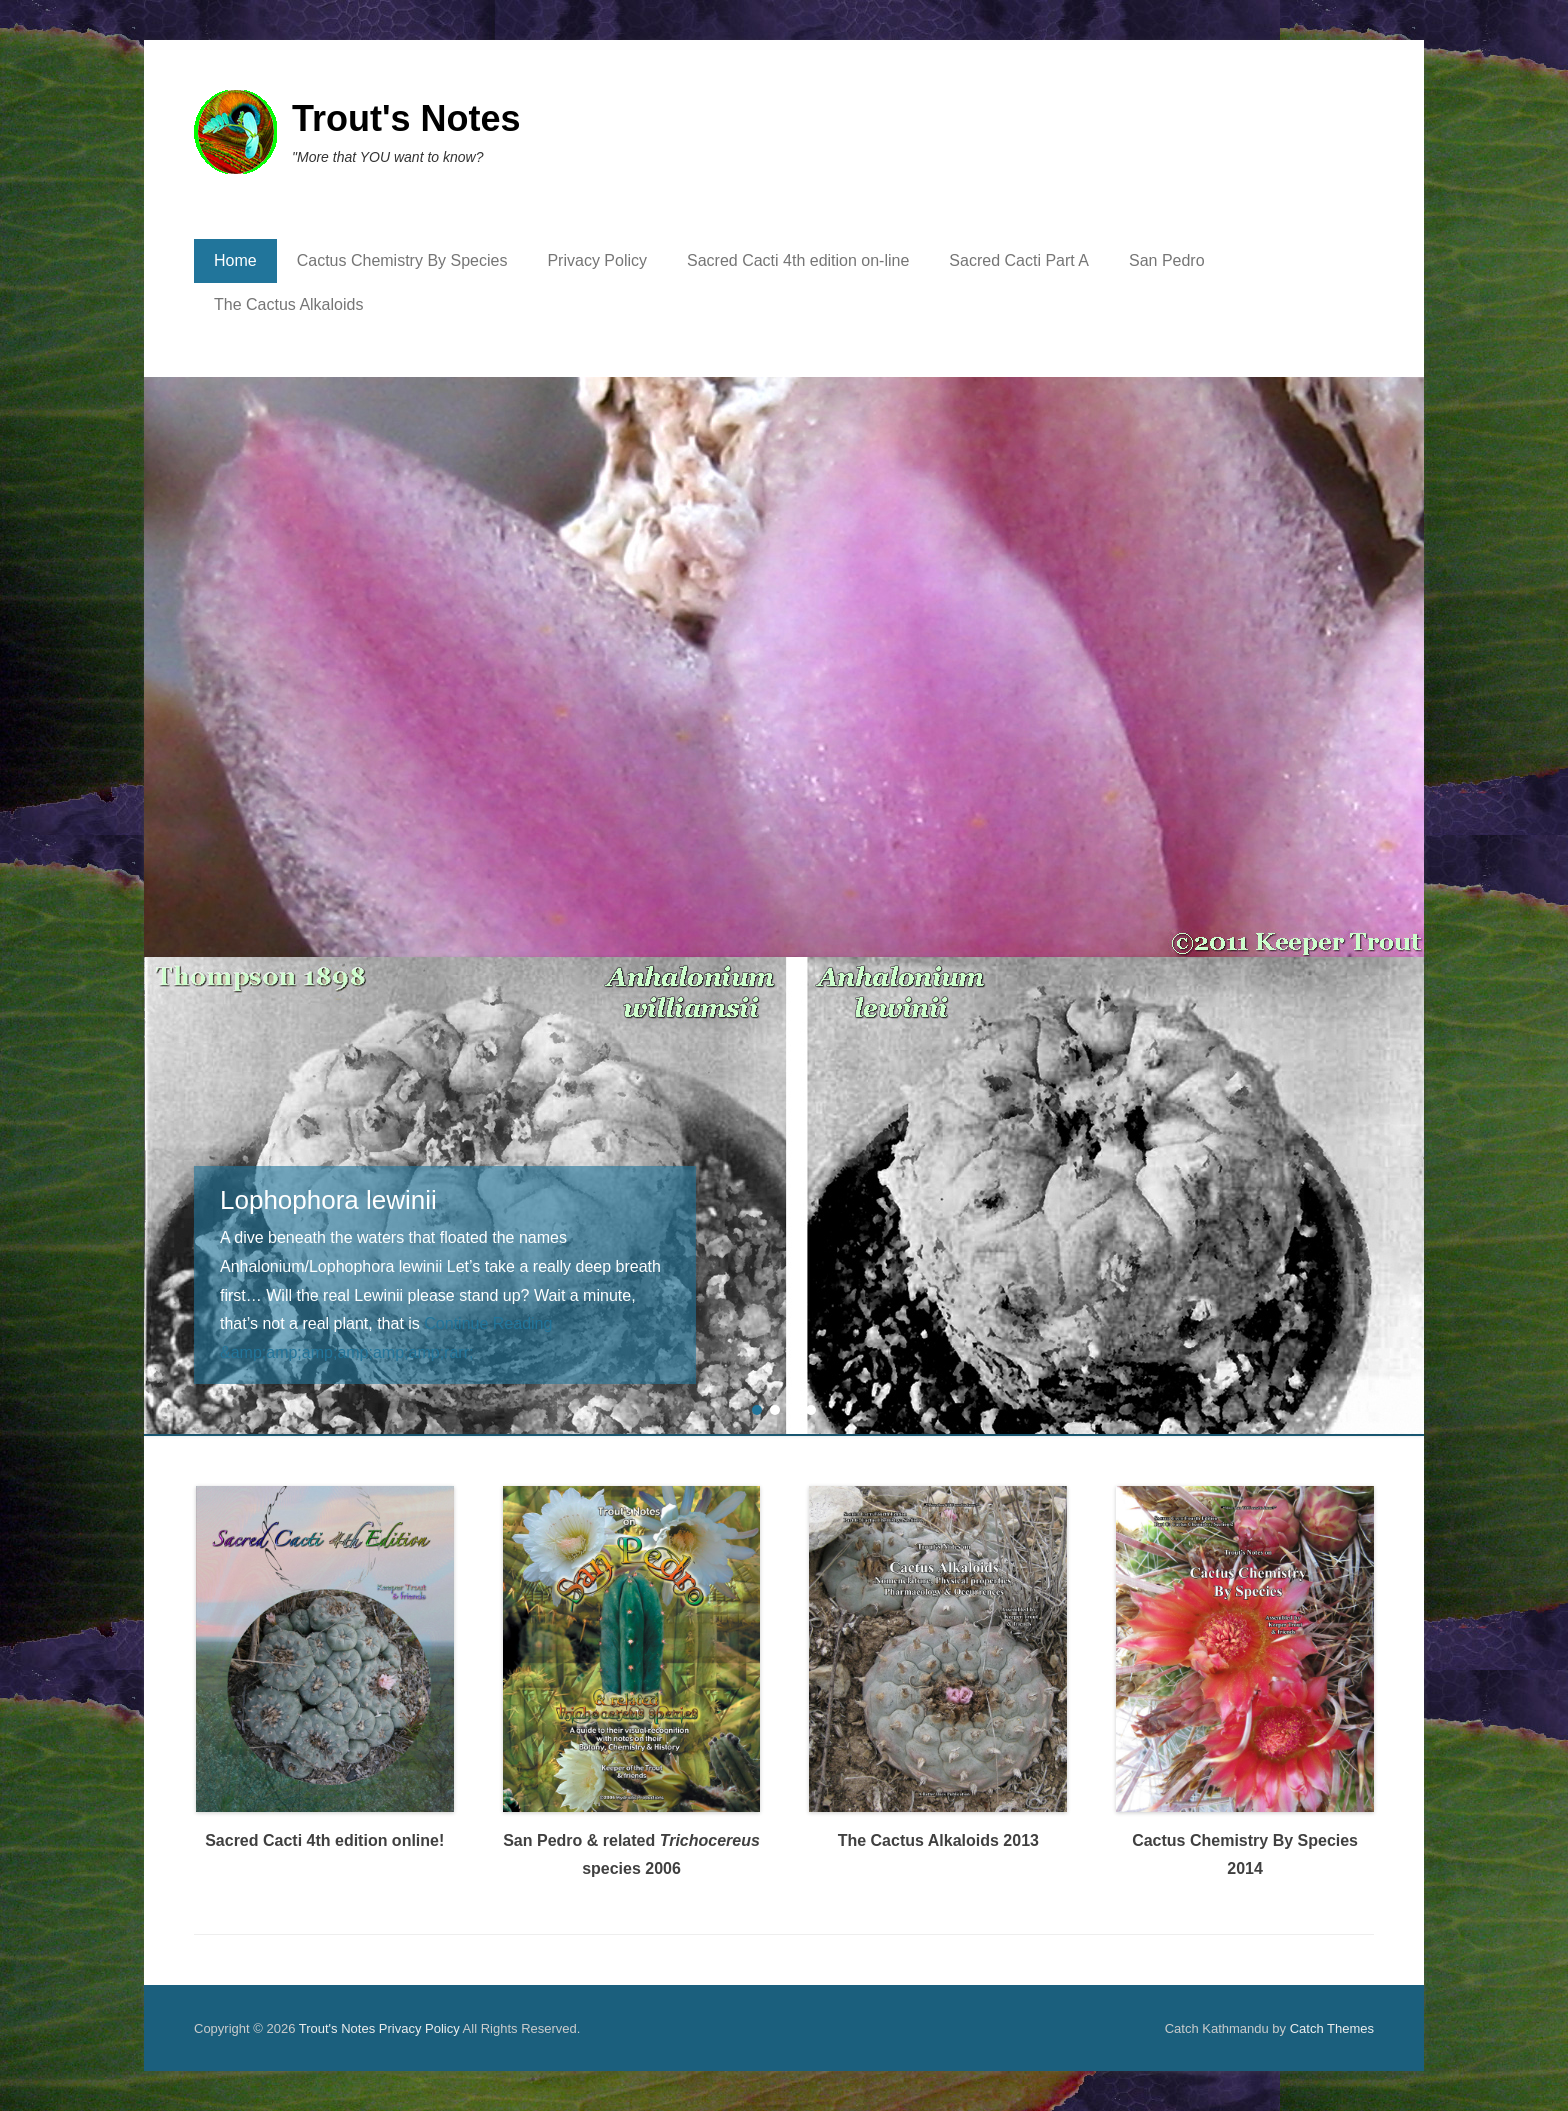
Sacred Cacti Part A (1019, 260)
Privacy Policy (597, 260)
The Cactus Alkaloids (288, 304)
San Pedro (1167, 260)
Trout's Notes (406, 118)
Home (235, 260)
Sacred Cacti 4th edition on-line (798, 260)
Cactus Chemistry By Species (402, 260)
